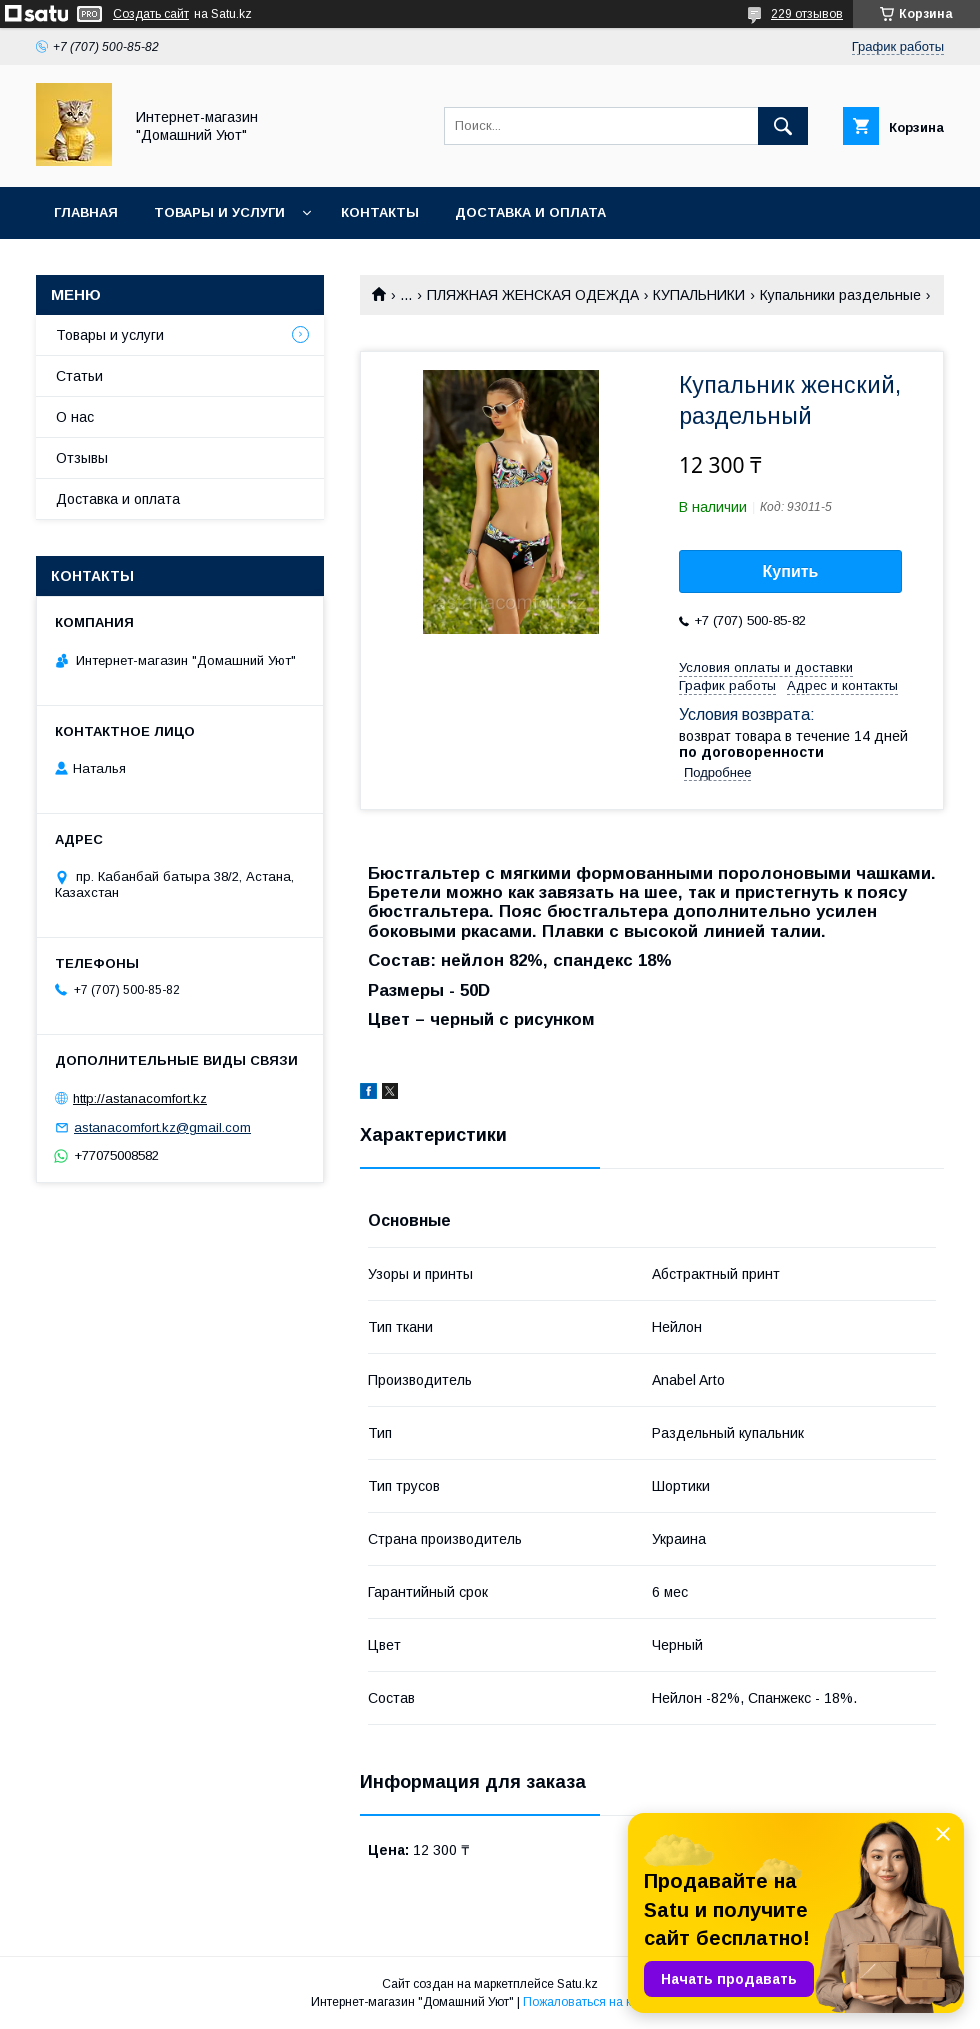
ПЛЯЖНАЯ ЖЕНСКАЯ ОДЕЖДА (533, 295)
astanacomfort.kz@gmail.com (162, 1127)
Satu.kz (577, 1984)
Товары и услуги (219, 212)
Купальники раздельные (840, 295)
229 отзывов (807, 14)
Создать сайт (151, 14)
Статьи (79, 376)
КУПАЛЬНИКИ (699, 295)
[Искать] (783, 126)
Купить (791, 571)
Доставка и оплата (530, 212)
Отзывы (82, 458)
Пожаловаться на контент (596, 2002)
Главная (86, 212)
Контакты (380, 212)
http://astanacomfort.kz (140, 1098)
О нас (75, 417)
